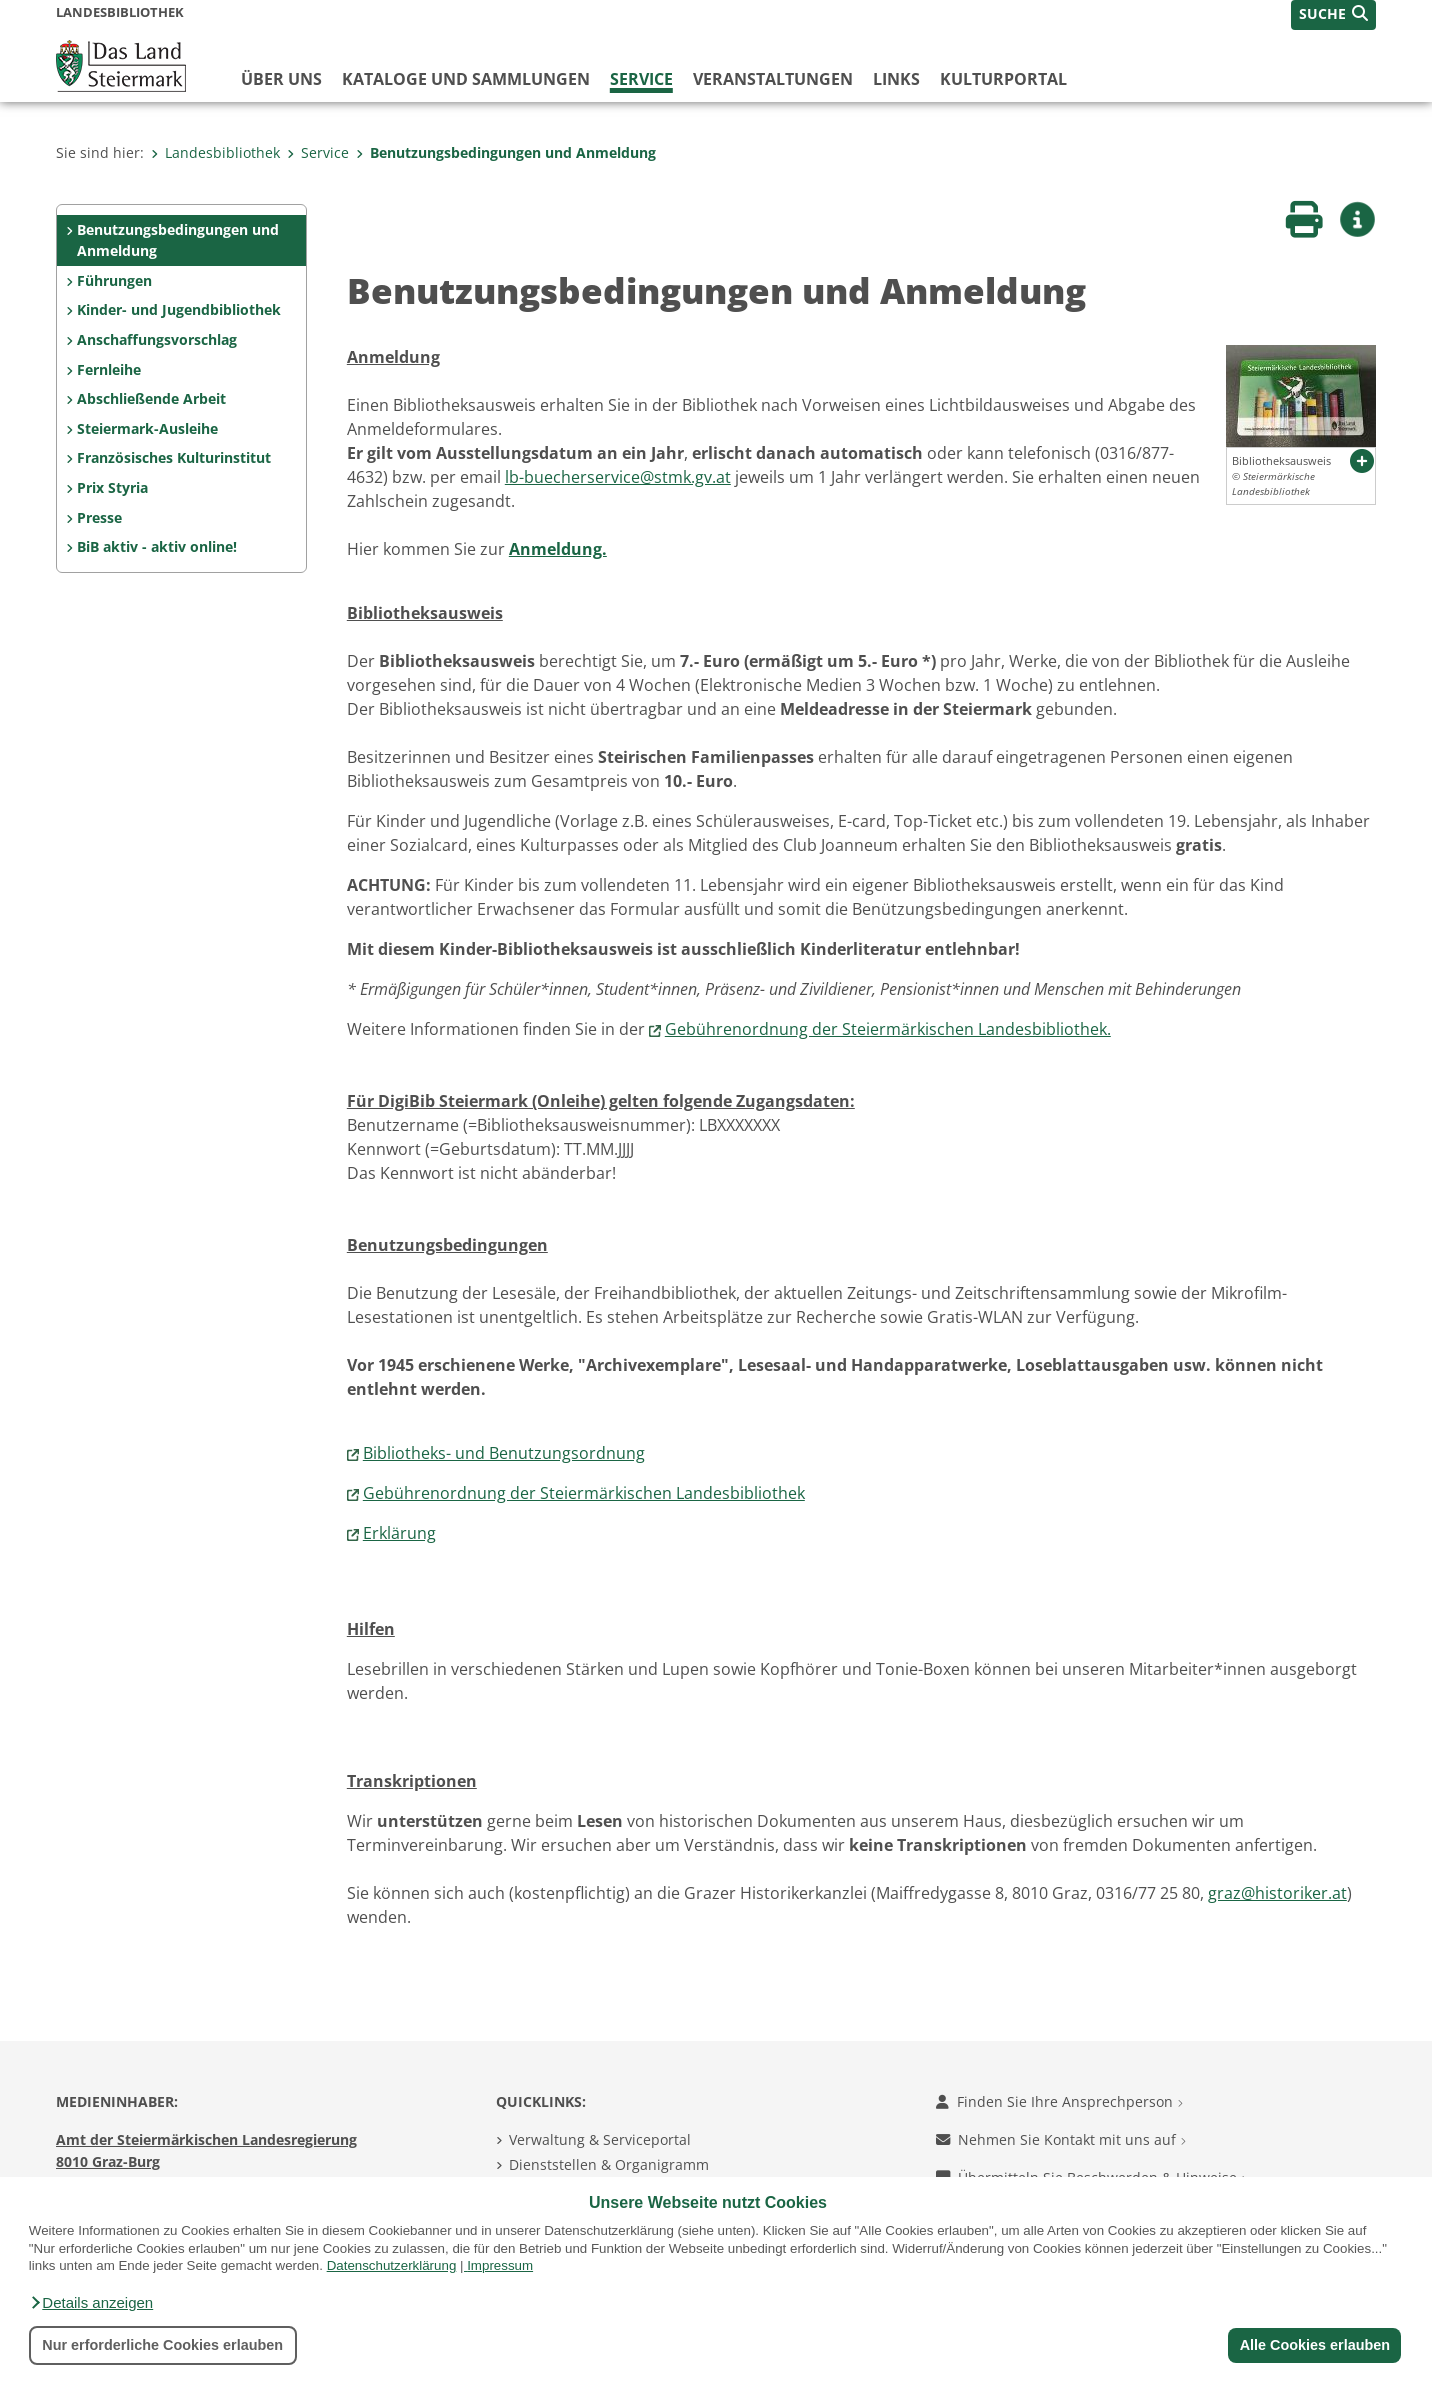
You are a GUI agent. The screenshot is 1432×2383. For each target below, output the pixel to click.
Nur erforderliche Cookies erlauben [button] (162, 2345)
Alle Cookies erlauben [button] (1314, 2345)
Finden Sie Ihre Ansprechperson (1059, 2101)
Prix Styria (112, 487)
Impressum (500, 2265)
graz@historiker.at (1277, 1893)
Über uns (281, 79)
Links (896, 79)
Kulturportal (1003, 79)
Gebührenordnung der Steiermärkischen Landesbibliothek (584, 1493)
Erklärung (399, 1533)
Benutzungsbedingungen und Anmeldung (506, 152)
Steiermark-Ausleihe (147, 428)
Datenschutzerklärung (392, 2265)
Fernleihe (109, 369)
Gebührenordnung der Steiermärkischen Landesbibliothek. (888, 1029)
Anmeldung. (558, 549)
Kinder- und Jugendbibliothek (179, 309)
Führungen (114, 280)
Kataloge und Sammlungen (466, 79)
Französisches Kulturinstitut (174, 457)
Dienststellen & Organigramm (609, 2164)
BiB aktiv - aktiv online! (157, 546)
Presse (99, 517)
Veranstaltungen (773, 79)
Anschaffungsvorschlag (157, 339)
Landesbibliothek (215, 152)
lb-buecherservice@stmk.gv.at (618, 477)
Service (641, 79)
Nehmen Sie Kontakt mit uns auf (1061, 2139)
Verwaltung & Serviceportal (600, 2139)
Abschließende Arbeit (151, 398)
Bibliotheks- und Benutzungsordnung (504, 1453)
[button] (91, 2303)
